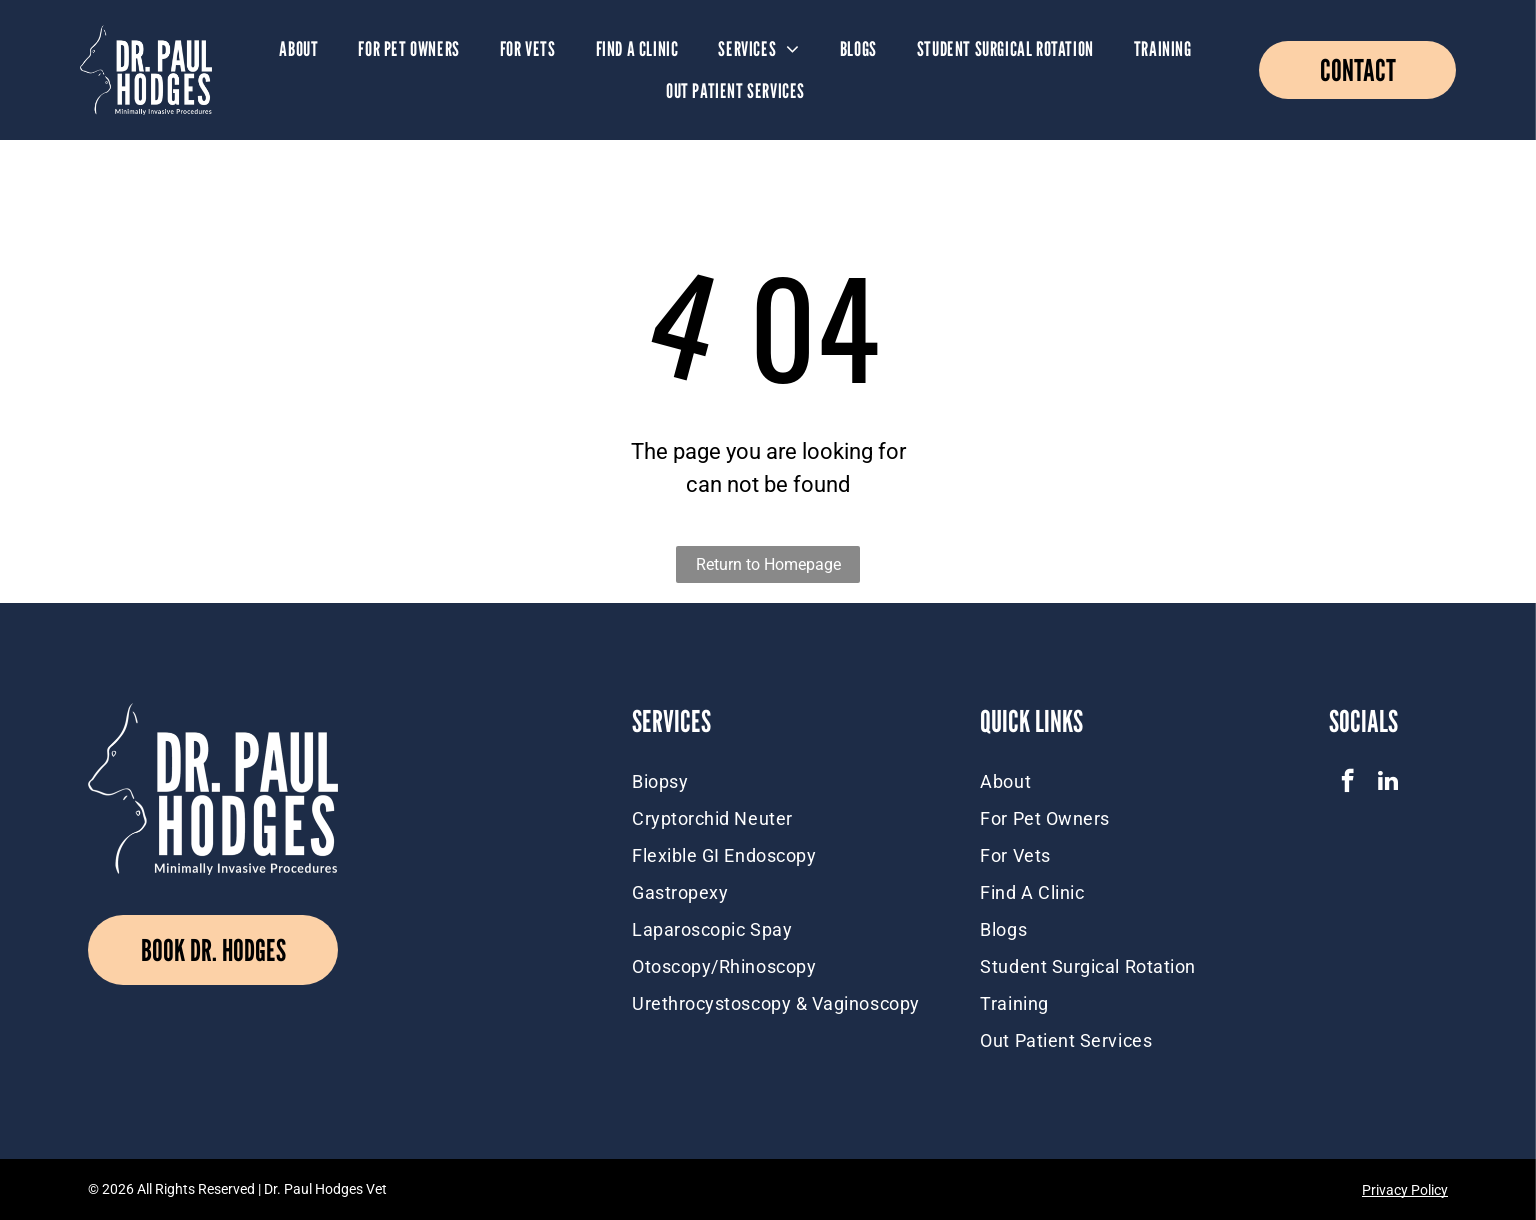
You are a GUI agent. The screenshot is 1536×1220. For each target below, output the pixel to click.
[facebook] (1347, 783)
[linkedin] (1387, 783)
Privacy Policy (1405, 1190)
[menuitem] (298, 49)
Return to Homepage (768, 564)
